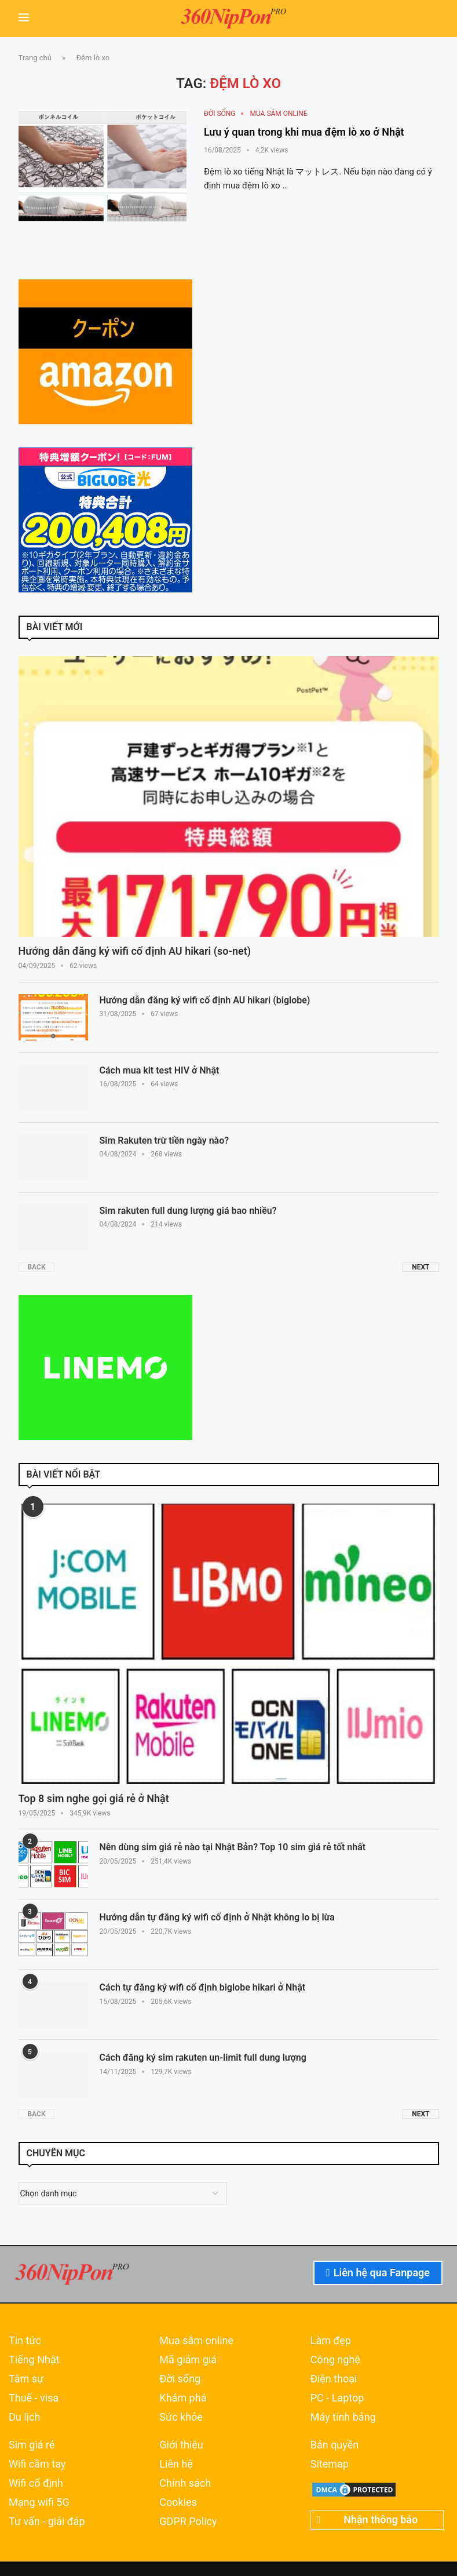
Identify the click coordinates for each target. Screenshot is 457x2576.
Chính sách (185, 2483)
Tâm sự (26, 2379)
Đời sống (179, 2379)
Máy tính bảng (343, 2417)
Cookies (178, 2502)
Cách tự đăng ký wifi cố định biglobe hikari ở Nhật (203, 1987)
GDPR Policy (188, 2521)
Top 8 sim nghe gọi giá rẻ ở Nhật (94, 1798)
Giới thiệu (181, 2445)
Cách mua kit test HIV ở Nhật (160, 1070)
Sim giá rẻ (32, 2445)
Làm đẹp (330, 2340)
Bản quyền (334, 2445)
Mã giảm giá (188, 2360)
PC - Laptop (337, 2398)
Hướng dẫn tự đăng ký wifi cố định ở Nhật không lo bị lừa (217, 1917)
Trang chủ (35, 57)
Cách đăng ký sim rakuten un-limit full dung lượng (203, 2057)
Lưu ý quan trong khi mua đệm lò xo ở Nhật (304, 132)
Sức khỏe (181, 2417)
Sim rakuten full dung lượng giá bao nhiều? (188, 1210)
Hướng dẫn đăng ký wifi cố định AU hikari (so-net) (135, 951)
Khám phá (182, 2398)
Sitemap (329, 2464)
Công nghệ (335, 2360)
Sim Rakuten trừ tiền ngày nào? (164, 1140)
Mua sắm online (196, 2340)
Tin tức (25, 2340)
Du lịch (24, 2417)
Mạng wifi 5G (39, 2502)
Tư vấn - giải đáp (47, 2521)
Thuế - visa (34, 2398)
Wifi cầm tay (37, 2464)
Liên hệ (175, 2464)
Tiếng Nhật (34, 2360)
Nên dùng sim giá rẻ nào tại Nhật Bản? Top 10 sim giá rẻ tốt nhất (233, 1847)
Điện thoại (333, 2379)
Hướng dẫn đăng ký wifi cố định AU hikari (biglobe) (205, 1000)
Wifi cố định (36, 2483)
